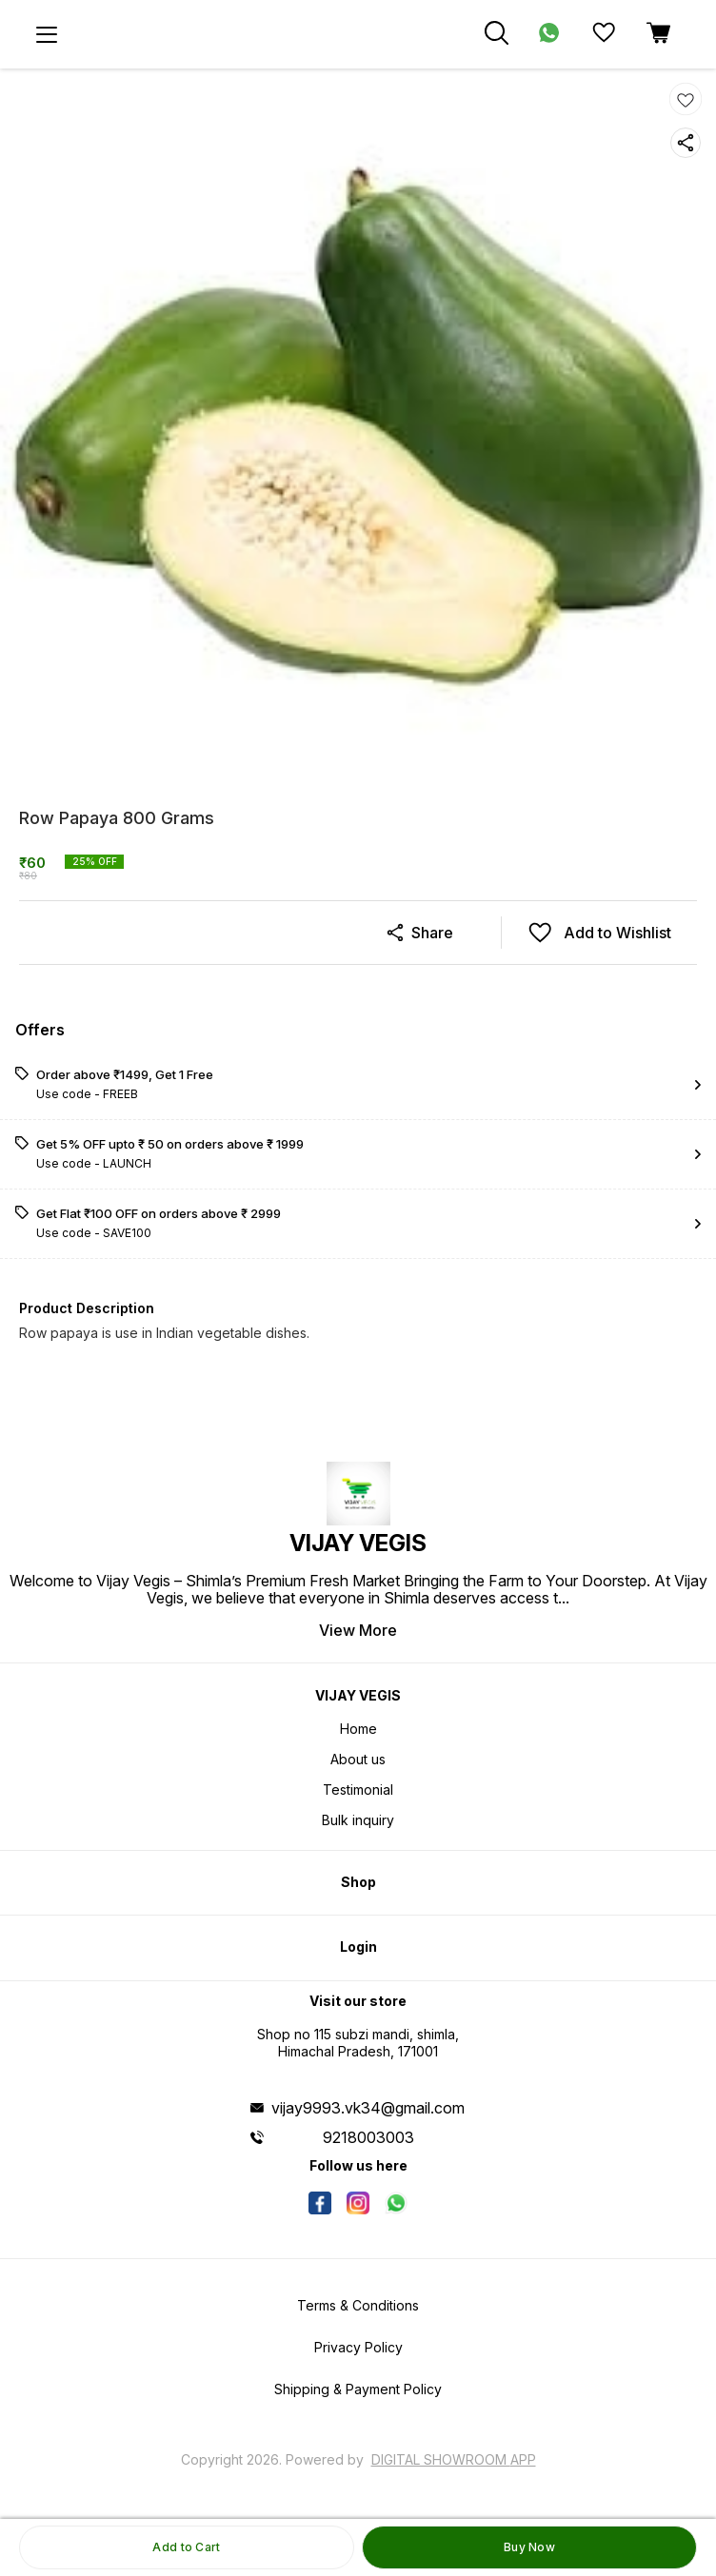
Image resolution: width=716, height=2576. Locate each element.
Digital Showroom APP (453, 2459)
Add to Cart (186, 2547)
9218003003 (368, 2137)
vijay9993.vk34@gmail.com (368, 2107)
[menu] (46, 34)
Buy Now (529, 2547)
